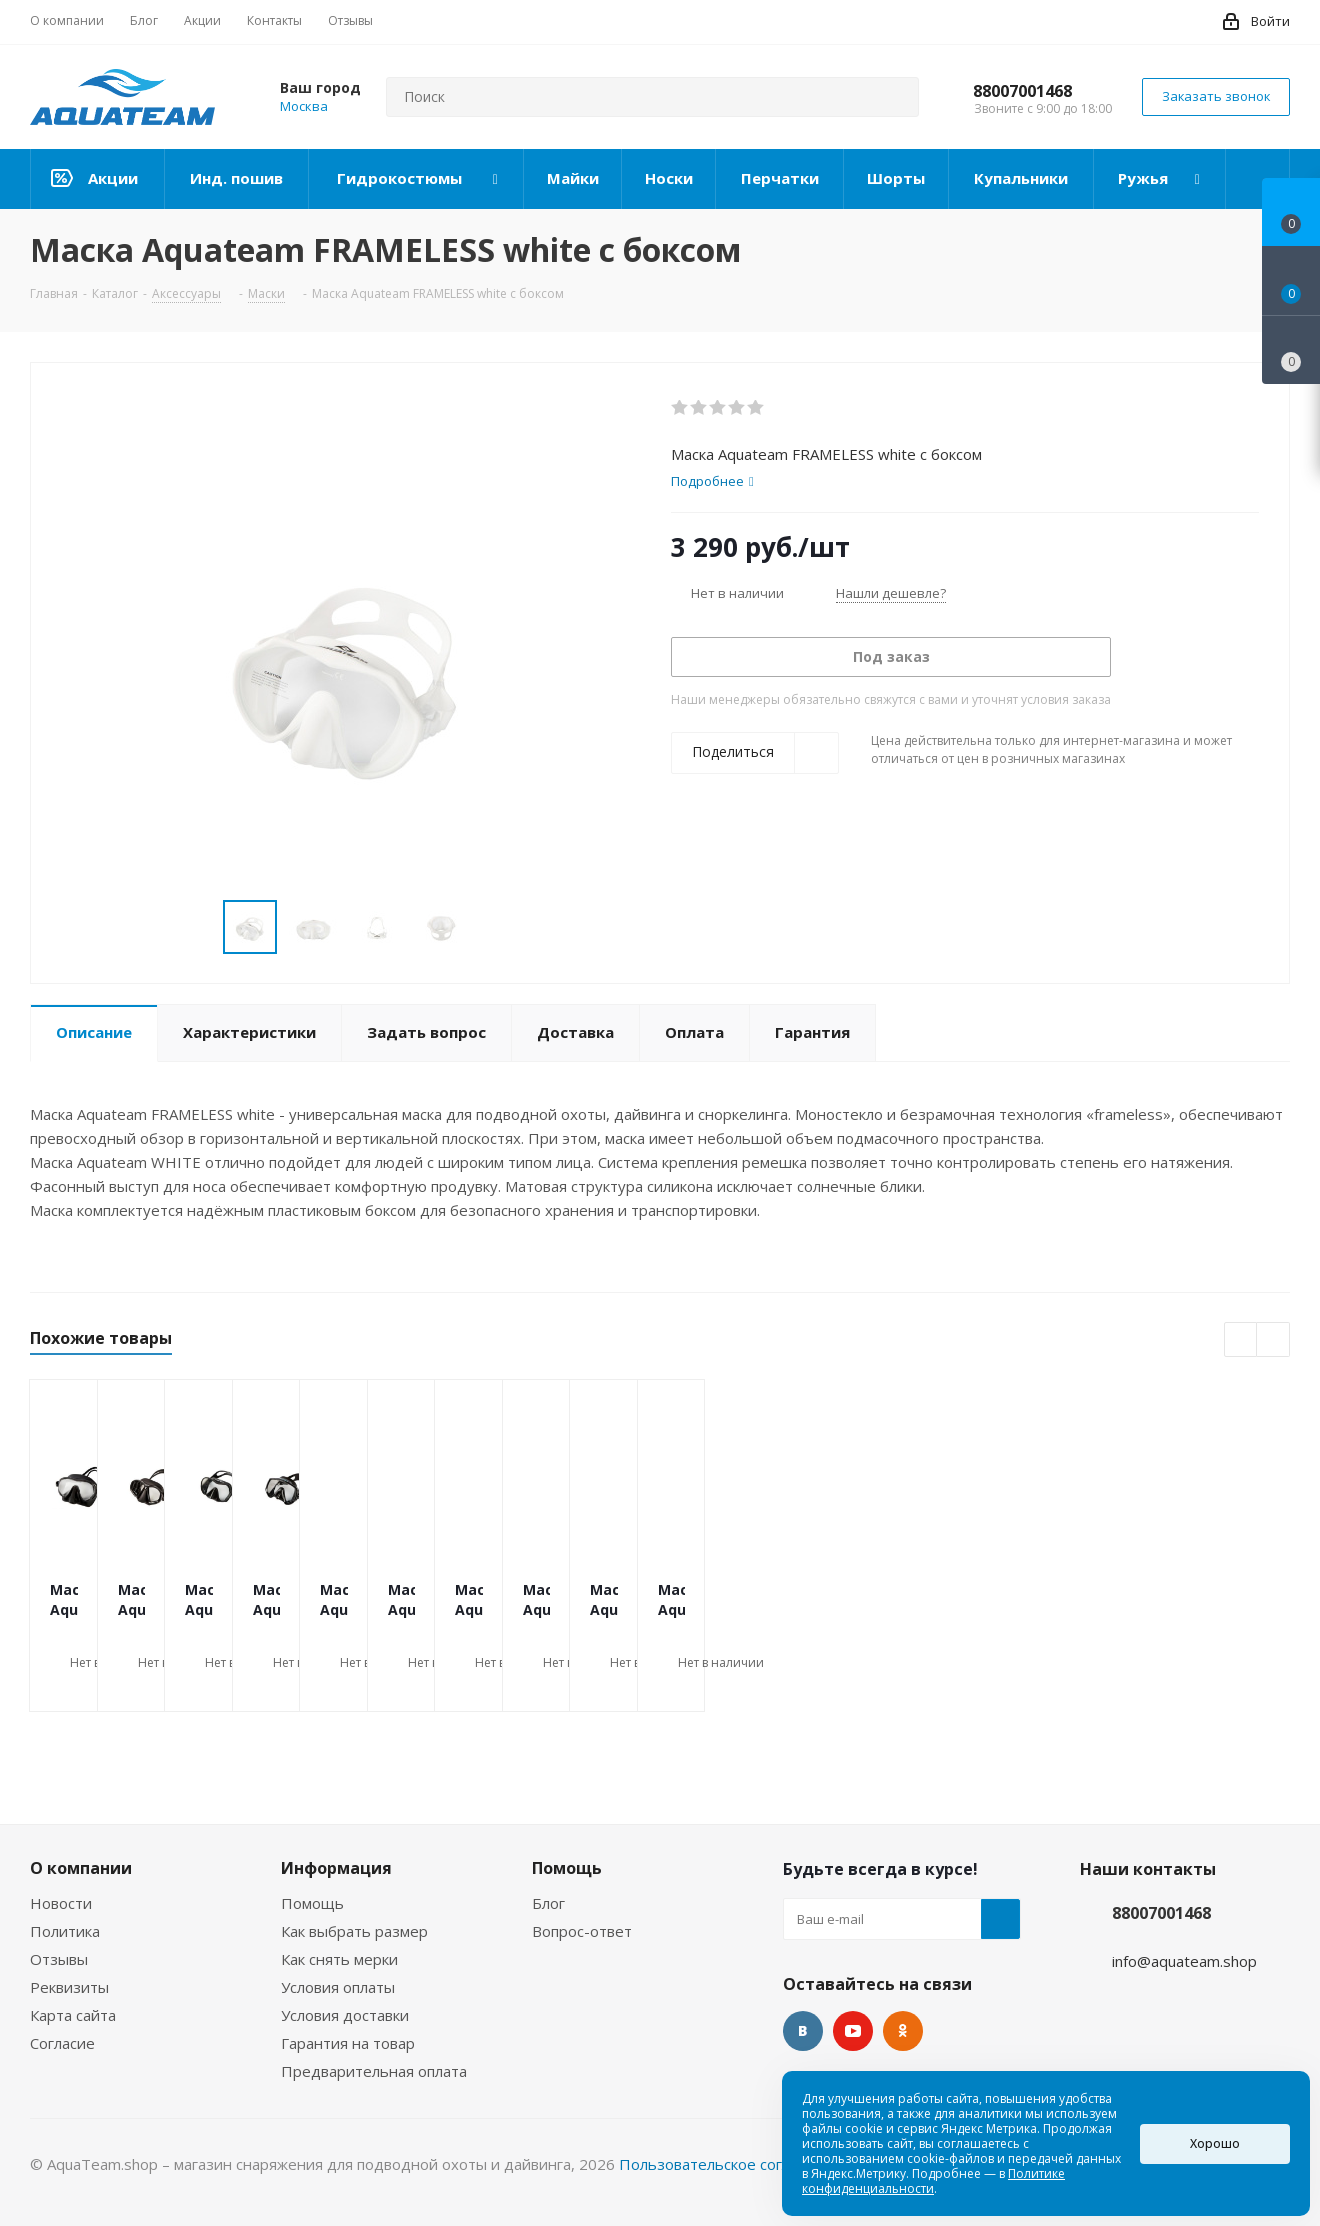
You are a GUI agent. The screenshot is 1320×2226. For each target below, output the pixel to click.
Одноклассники (903, 2031)
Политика (65, 1931)
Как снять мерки (339, 1959)
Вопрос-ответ (582, 1931)
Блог (548, 1903)
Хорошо (1215, 2143)
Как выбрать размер (354, 1931)
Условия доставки (345, 2015)
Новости (61, 1903)
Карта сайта (73, 2015)
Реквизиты (69, 1987)
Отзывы (59, 1959)
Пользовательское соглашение (733, 2164)
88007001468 (1022, 91)
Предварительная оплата (374, 2071)
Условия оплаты (338, 1987)
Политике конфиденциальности (933, 2181)
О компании (81, 1868)
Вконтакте (803, 2031)
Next (491, 927)
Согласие (62, 2043)
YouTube (853, 2031)
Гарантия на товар (348, 2043)
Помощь (312, 1903)
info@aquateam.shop (1184, 1961)
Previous (199, 927)
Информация (336, 1868)
